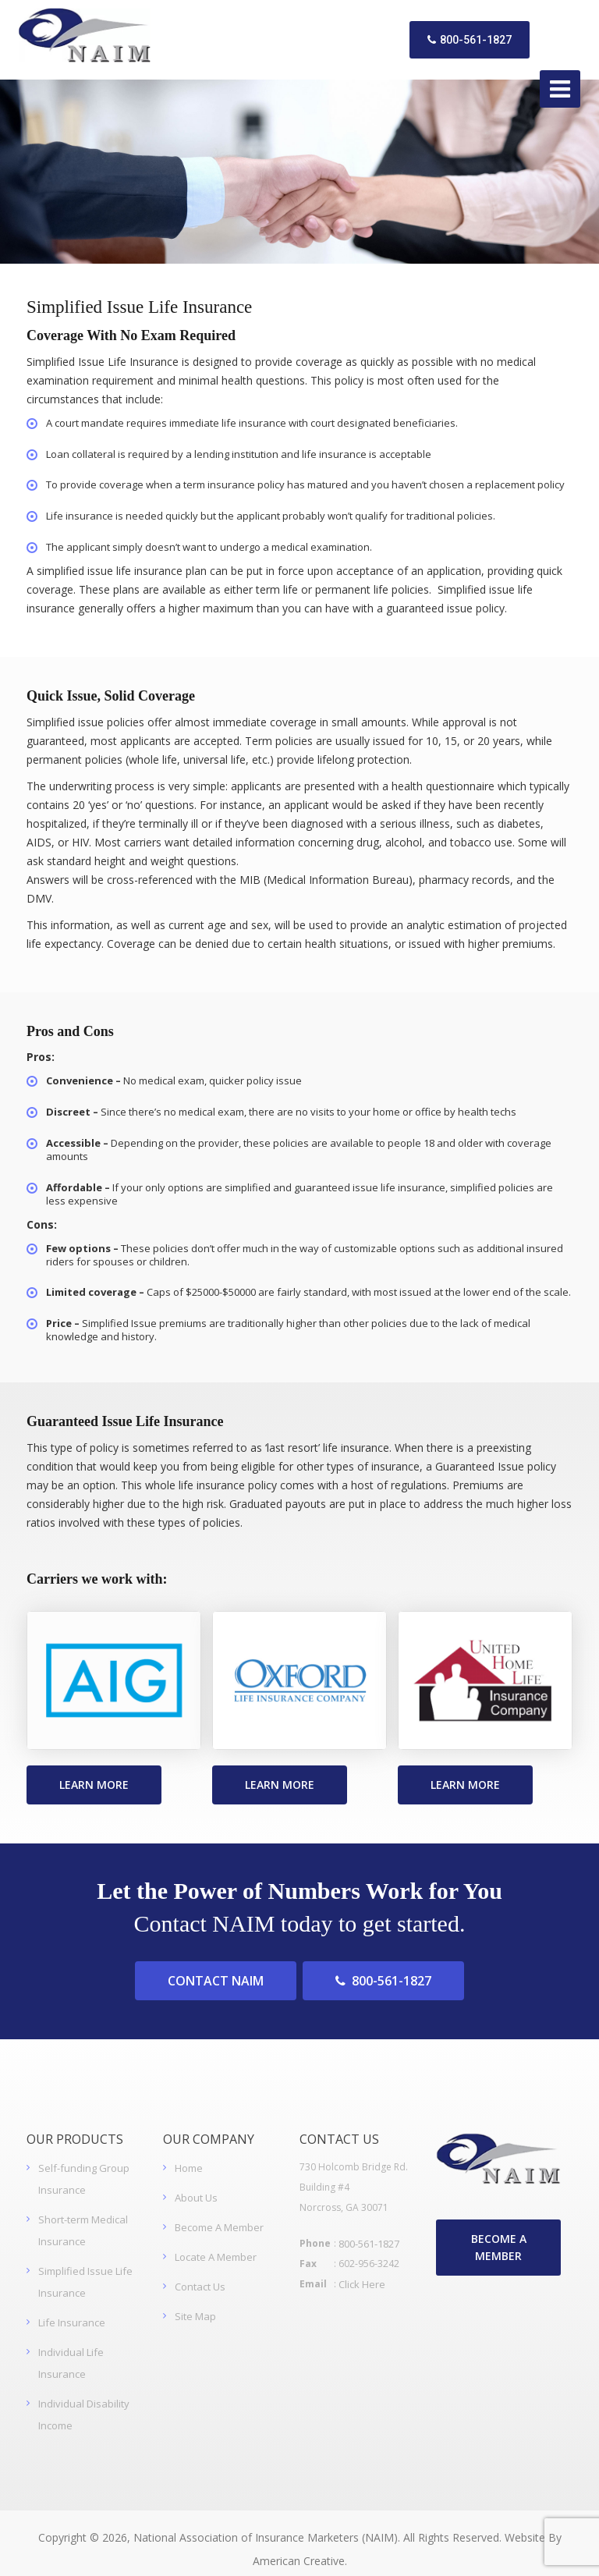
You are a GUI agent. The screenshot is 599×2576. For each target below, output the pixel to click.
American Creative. (300, 2548)
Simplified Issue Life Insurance (85, 2269)
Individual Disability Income (83, 2402)
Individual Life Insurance (71, 2350)
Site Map (195, 2304)
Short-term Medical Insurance (83, 2218)
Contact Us (200, 2274)
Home (189, 2155)
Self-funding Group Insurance (83, 2166)
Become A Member (219, 2215)
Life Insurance (71, 2310)
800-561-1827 (465, 34)
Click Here (361, 2272)
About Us (196, 2185)
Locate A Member (216, 2244)
